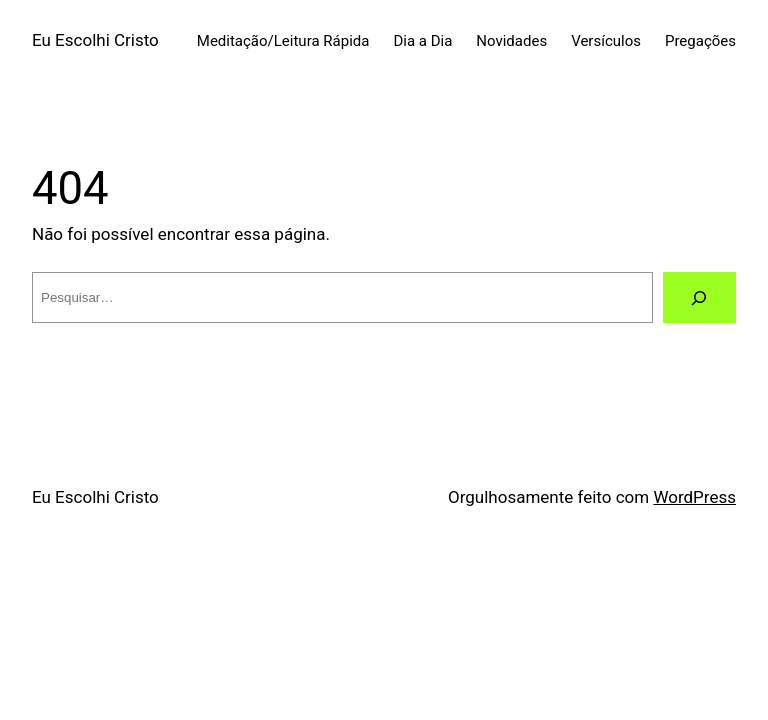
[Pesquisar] (699, 297)
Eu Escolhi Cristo (95, 40)
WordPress (694, 497)
